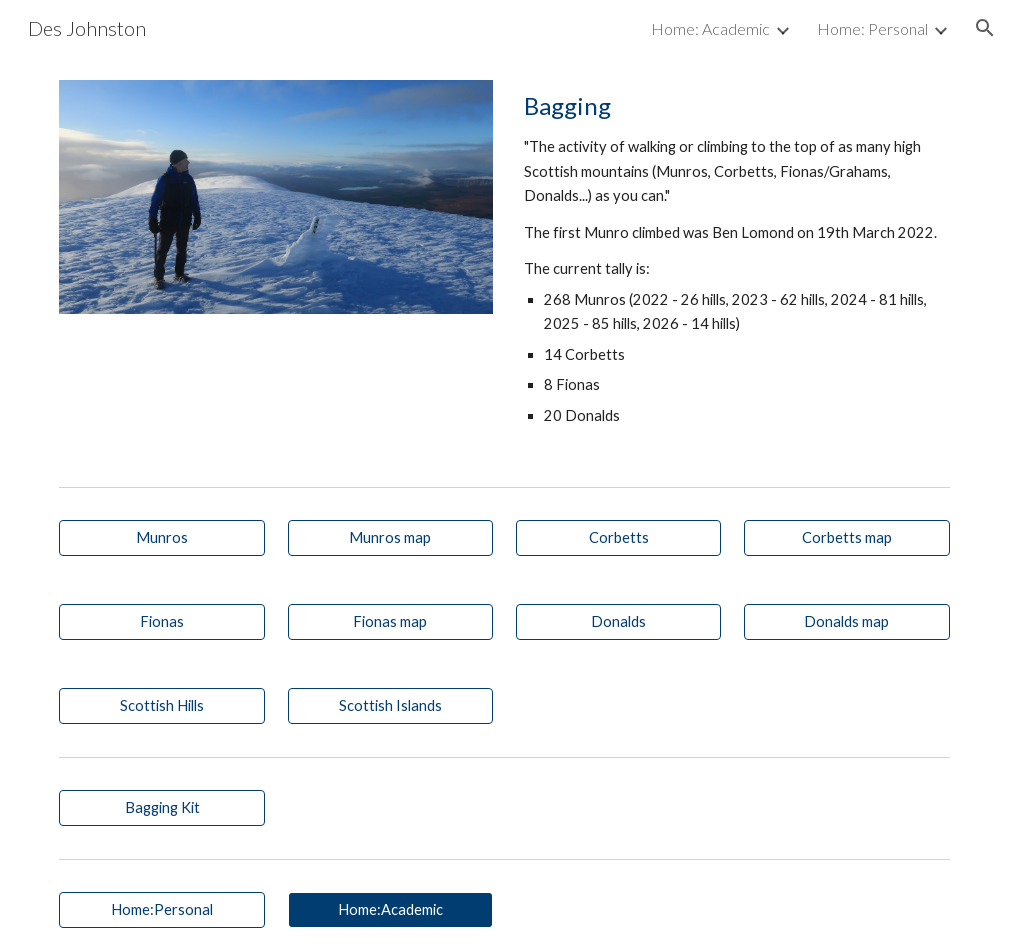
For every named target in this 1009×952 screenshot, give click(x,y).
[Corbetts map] (846, 538)
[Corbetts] (618, 538)
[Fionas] (161, 622)
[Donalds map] (846, 622)
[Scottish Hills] (161, 706)
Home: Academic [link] (710, 28)
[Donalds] (618, 622)
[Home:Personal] (161, 910)
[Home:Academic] (390, 910)
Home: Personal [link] (872, 28)
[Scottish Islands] (390, 706)
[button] (985, 28)
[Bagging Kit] (161, 808)
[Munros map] (390, 538)
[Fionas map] (390, 622)
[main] (733, 267)
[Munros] (161, 538)
